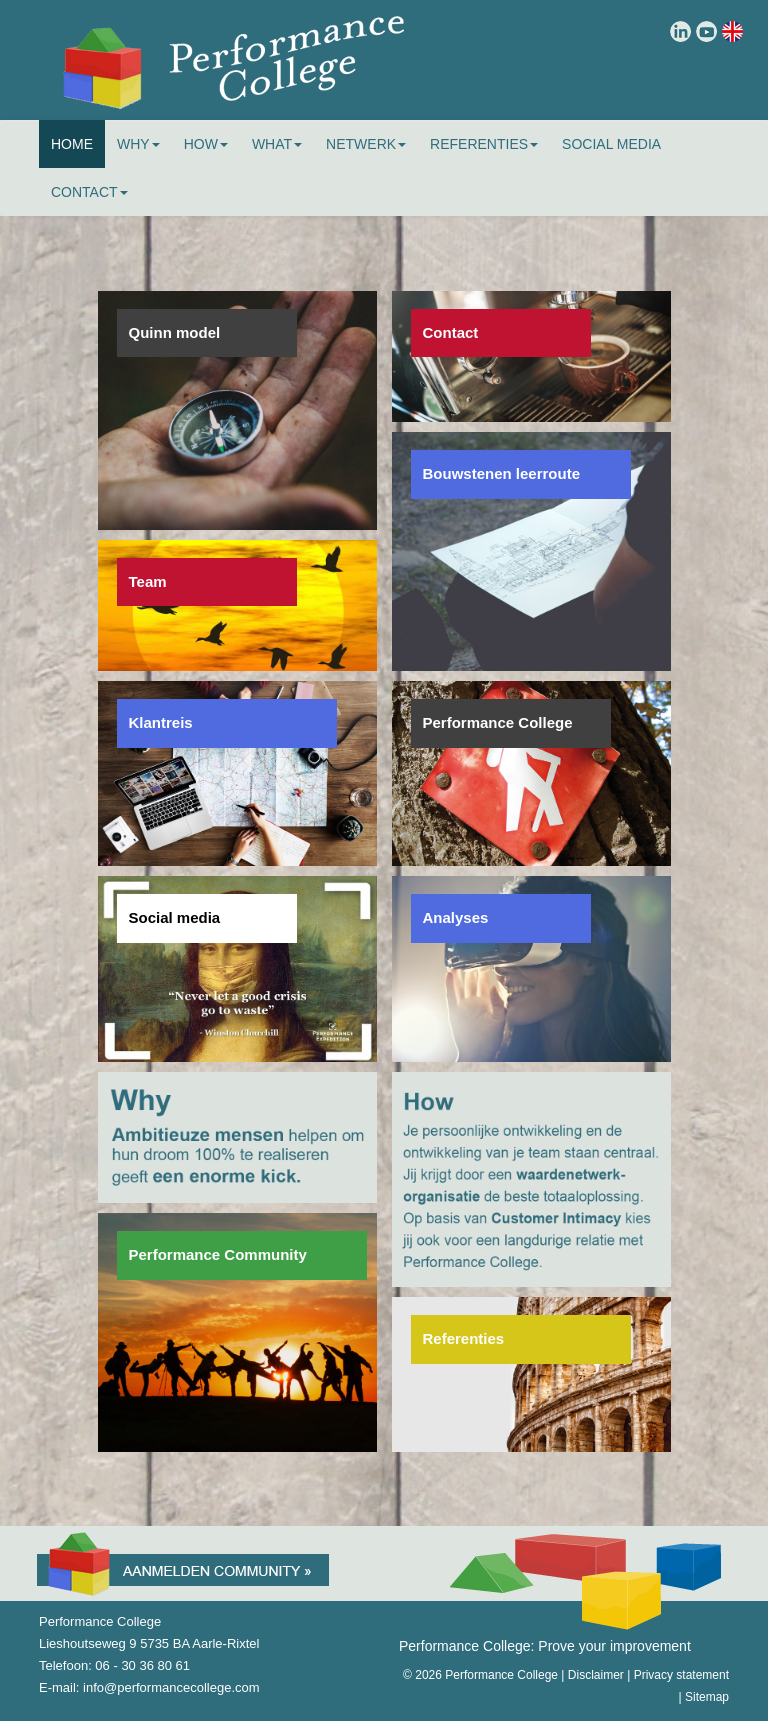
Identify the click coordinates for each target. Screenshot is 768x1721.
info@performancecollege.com (171, 1687)
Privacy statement (681, 1675)
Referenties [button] (484, 144)
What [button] (277, 144)
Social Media (611, 144)
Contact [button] (89, 192)
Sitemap (707, 1697)
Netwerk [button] (366, 144)
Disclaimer (596, 1675)
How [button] (206, 144)
